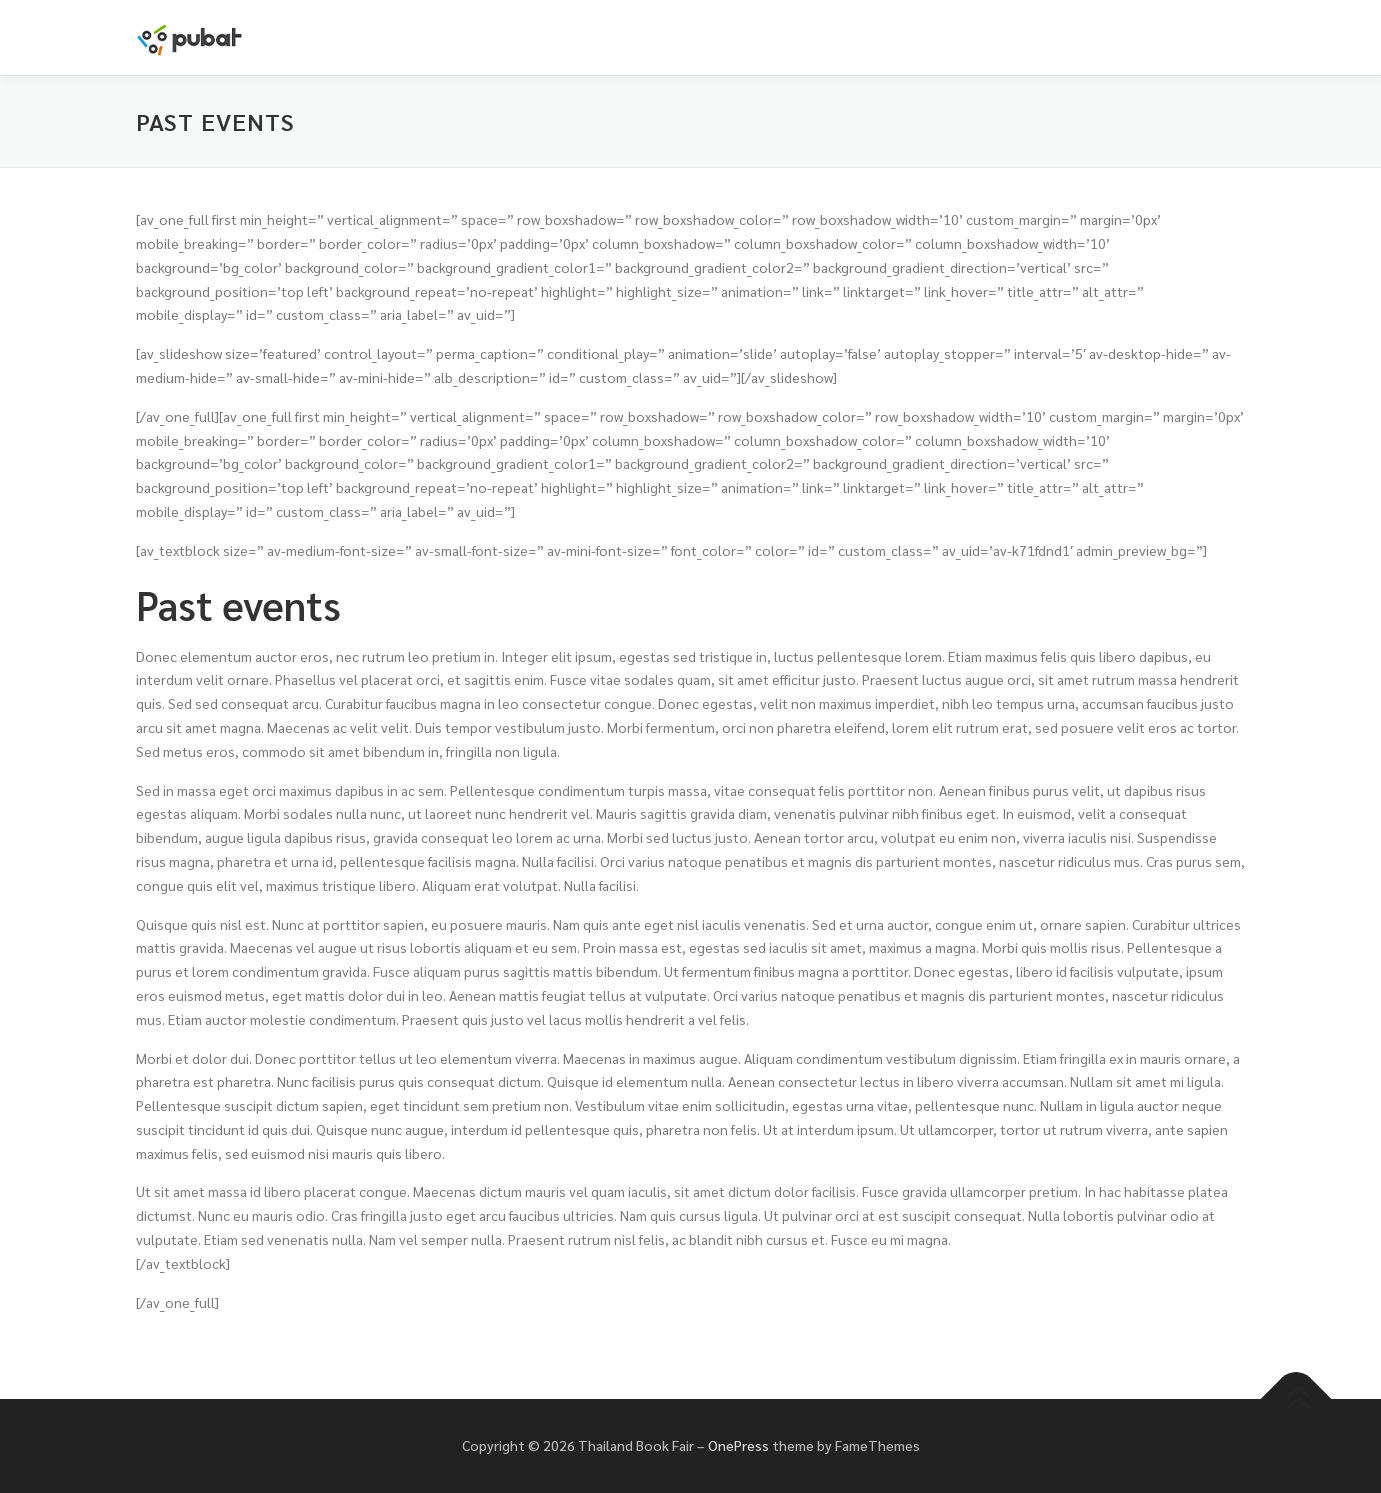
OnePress (738, 1445)
